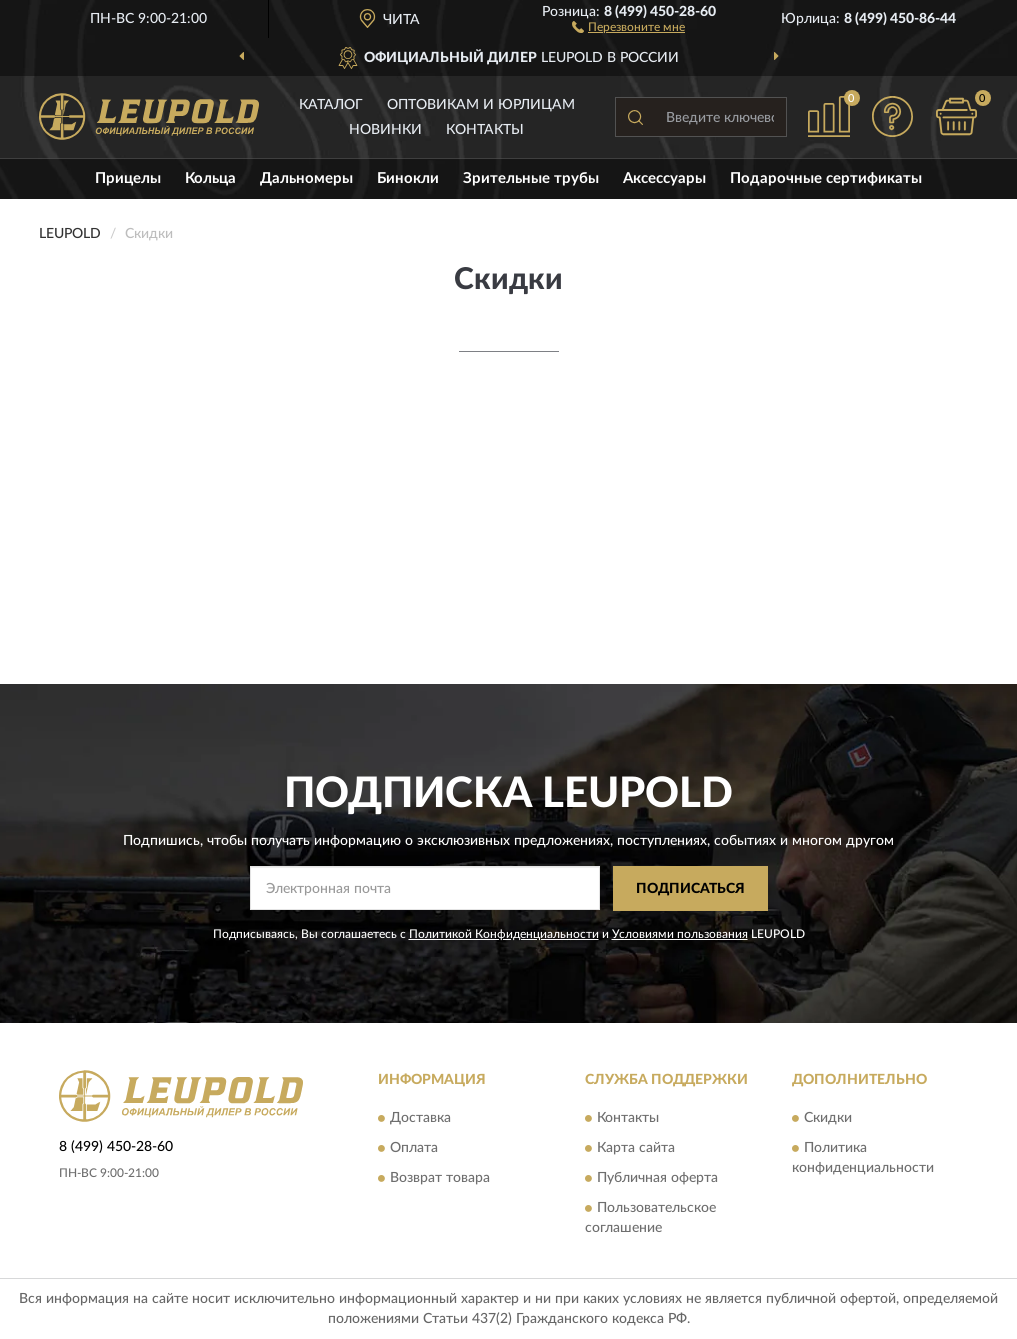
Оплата (414, 1149)
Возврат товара (440, 1179)
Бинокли (408, 178)
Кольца (210, 178)
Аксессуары (664, 178)
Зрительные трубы (531, 178)
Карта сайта (636, 1149)
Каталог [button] (331, 105)
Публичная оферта (657, 1179)
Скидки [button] (828, 1119)
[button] (628, 26)
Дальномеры (306, 178)
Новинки (385, 130)
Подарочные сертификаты (826, 178)
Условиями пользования (680, 934)
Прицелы (128, 178)
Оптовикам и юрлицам (481, 105)
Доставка (420, 1119)
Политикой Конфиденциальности (504, 934)
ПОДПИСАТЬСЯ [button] (690, 889)
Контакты (485, 130)
